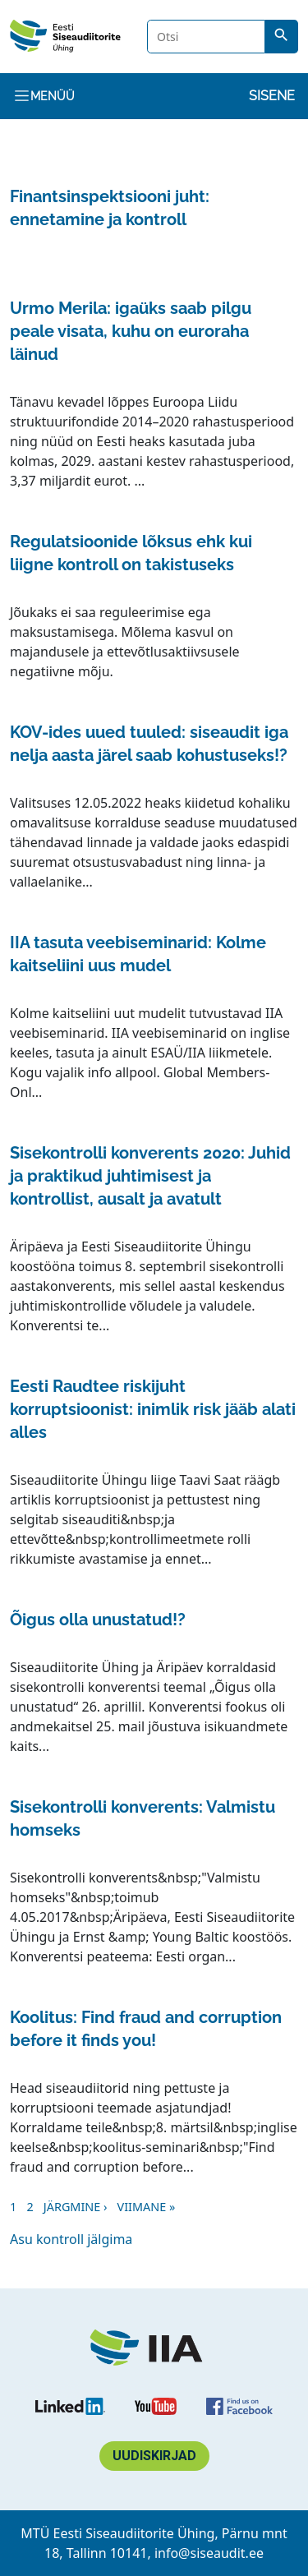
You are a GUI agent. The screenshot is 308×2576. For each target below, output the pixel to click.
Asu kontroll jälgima (71, 2239)
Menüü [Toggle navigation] (44, 95)
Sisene (272, 96)
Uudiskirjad (154, 2455)
